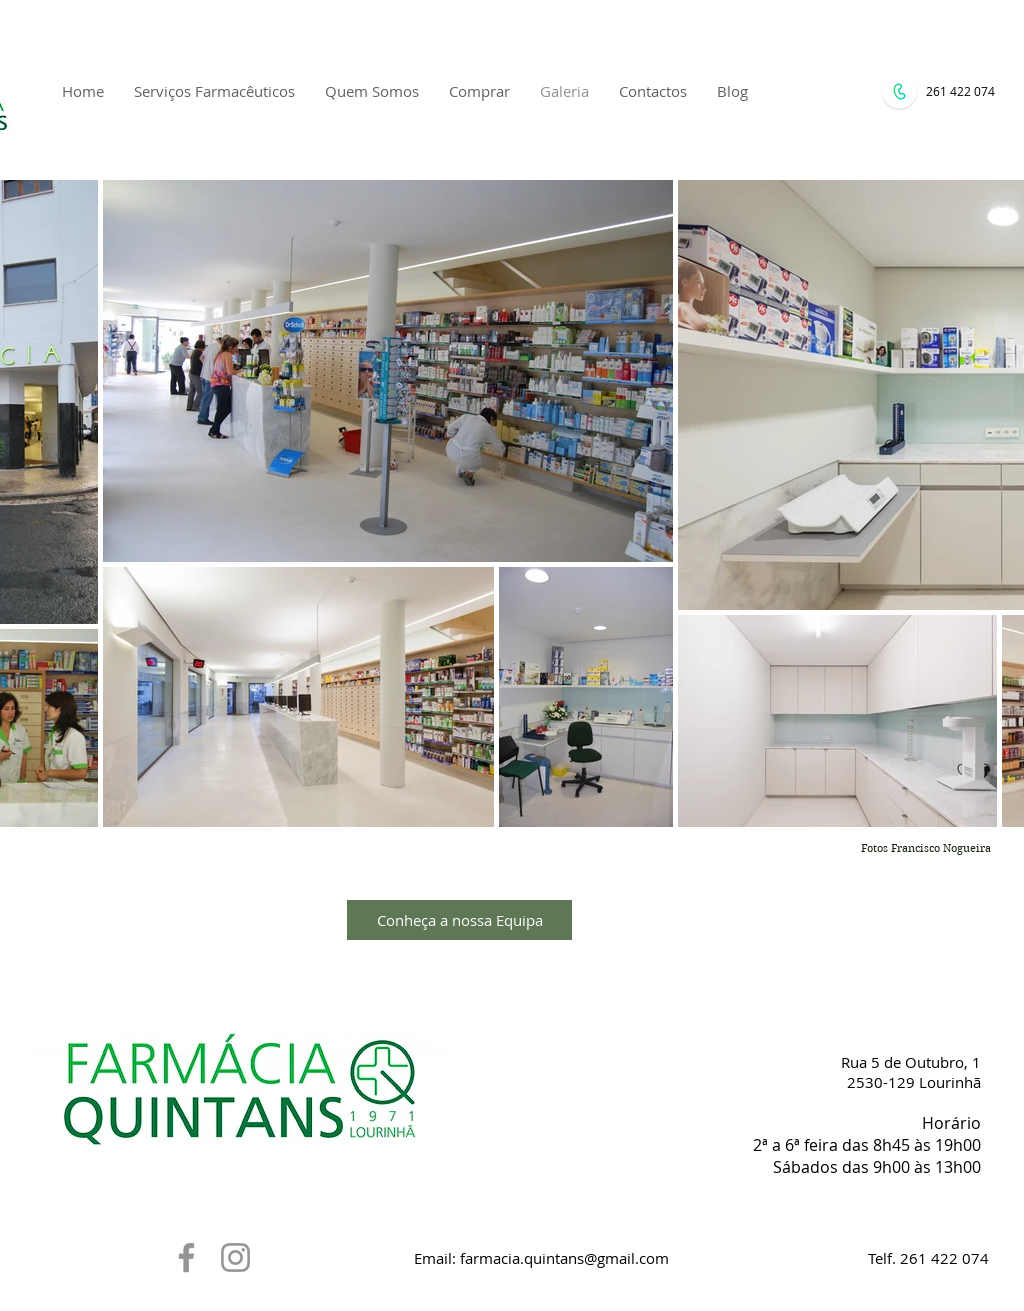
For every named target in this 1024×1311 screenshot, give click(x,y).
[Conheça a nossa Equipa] (459, 920)
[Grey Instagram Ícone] (235, 1257)
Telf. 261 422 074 (928, 1258)
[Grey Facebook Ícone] (186, 1257)
